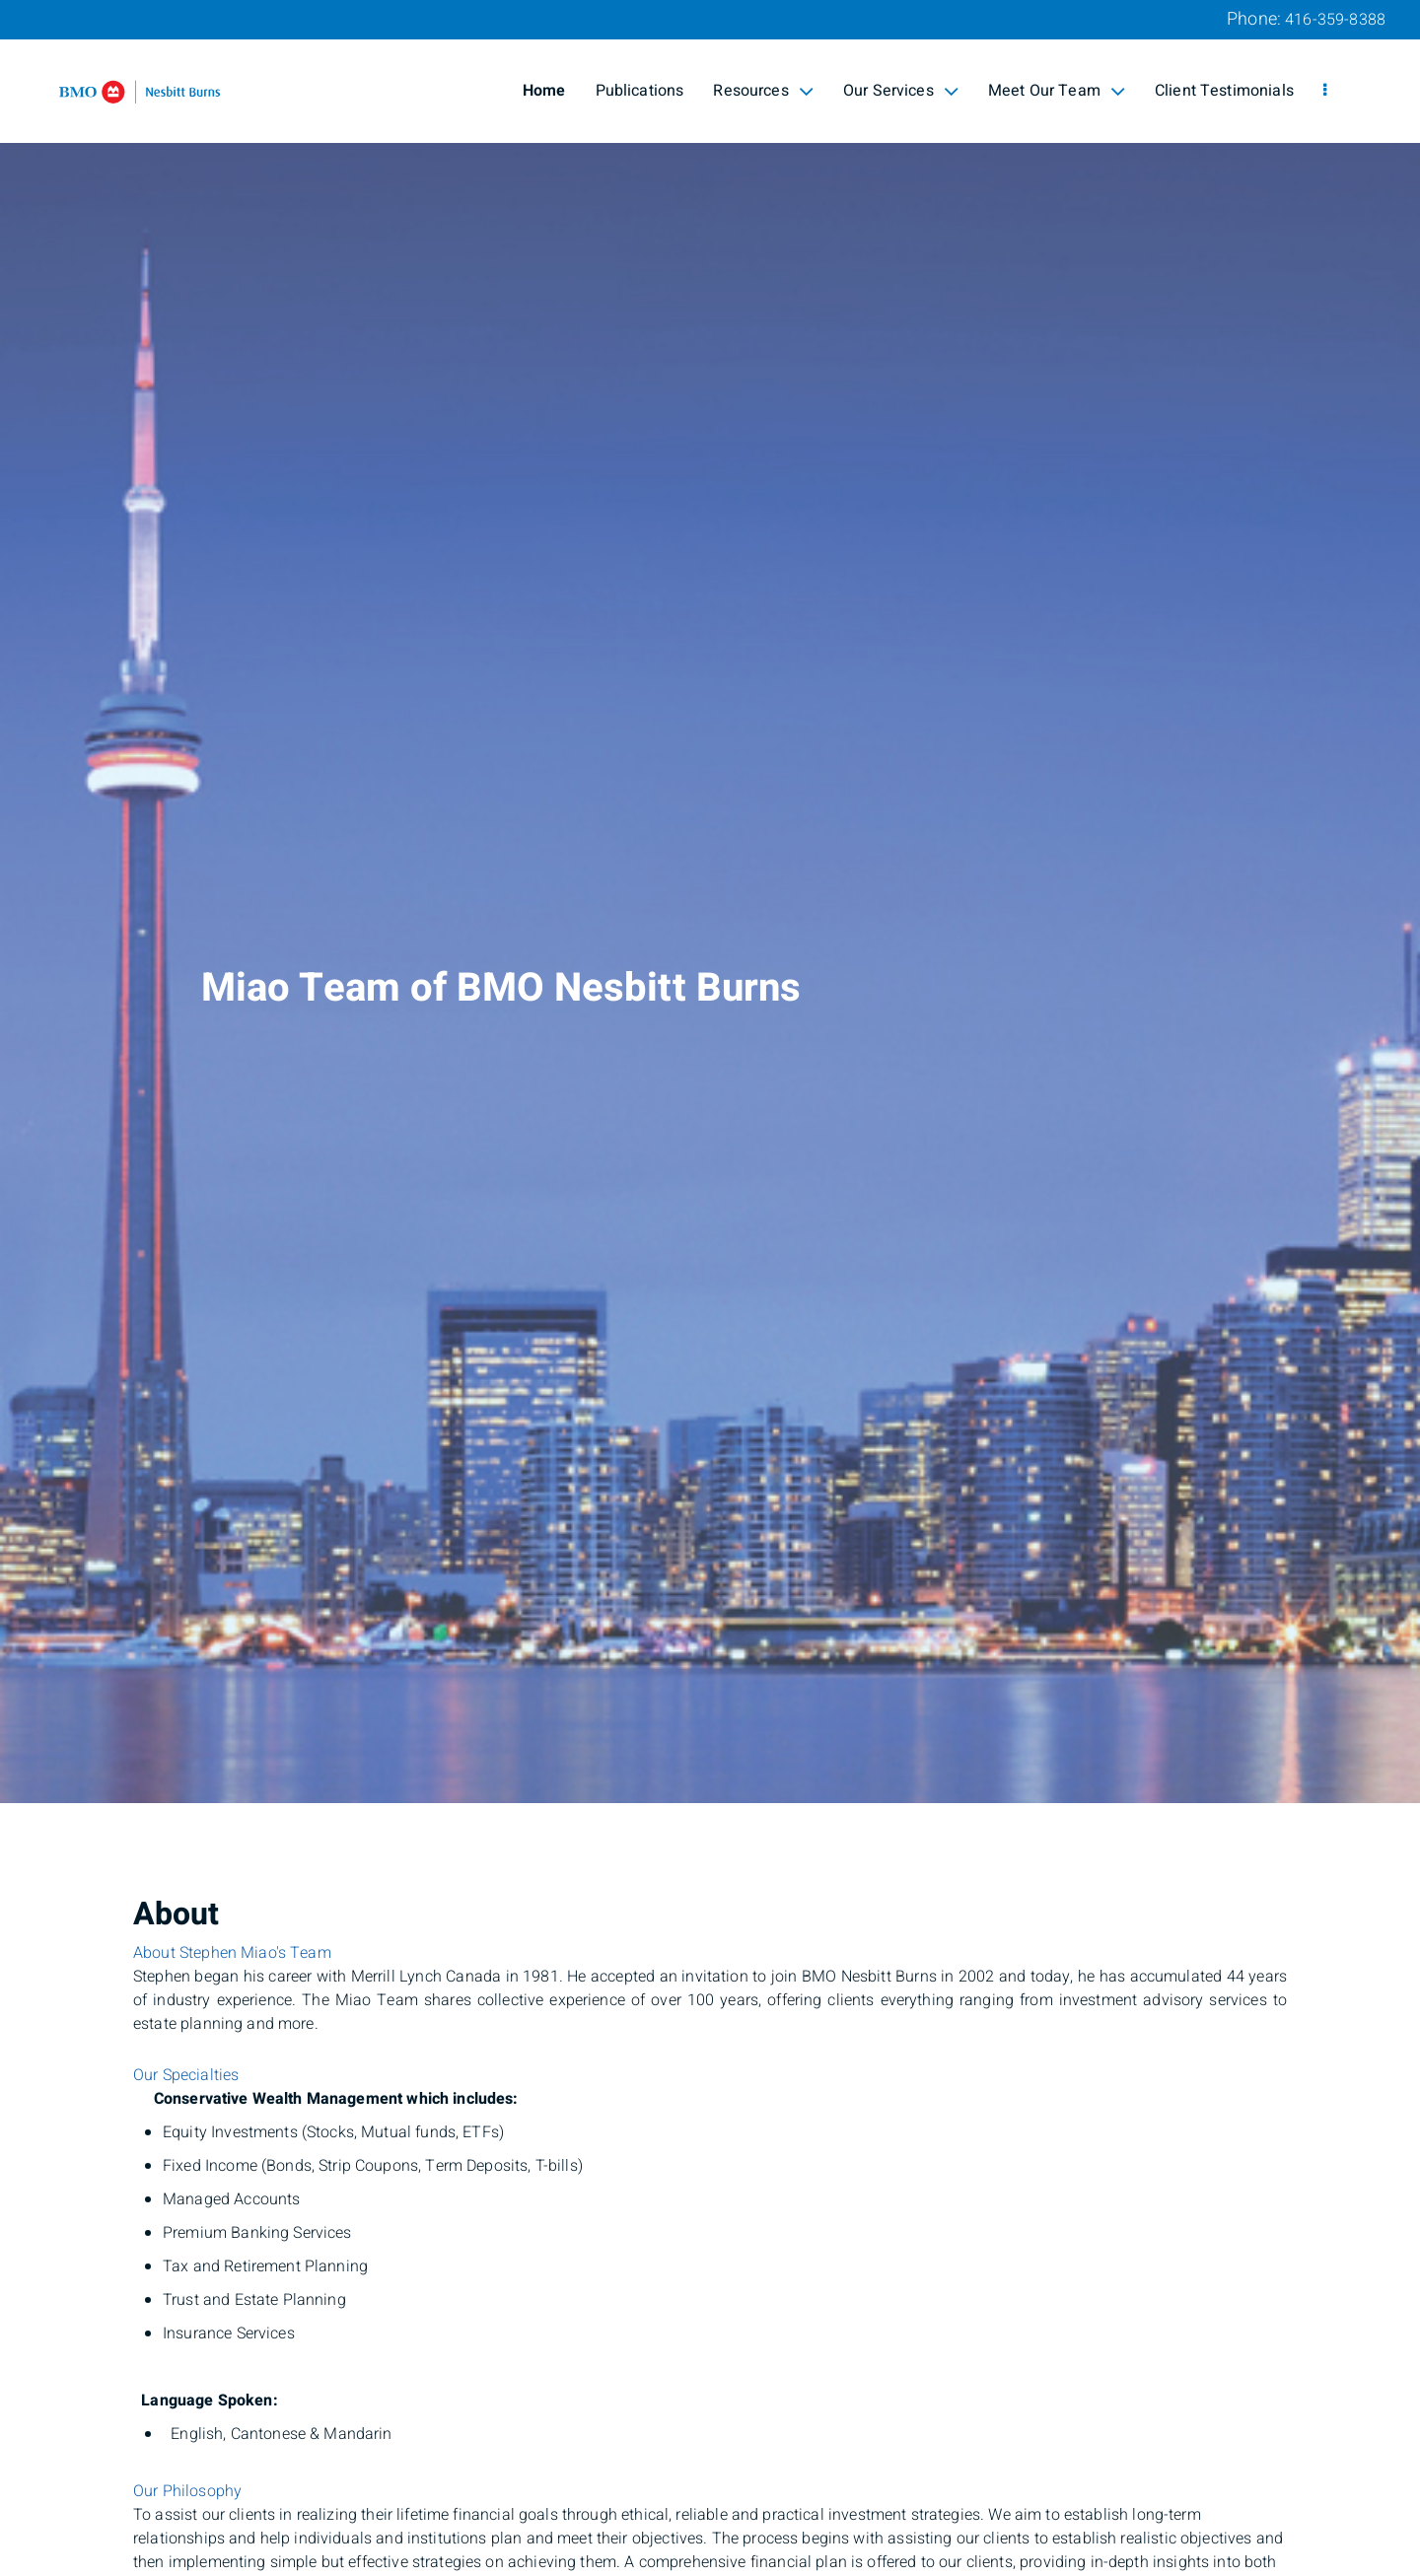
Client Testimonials (1224, 91)
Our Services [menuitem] (900, 91)
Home (544, 91)
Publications (640, 91)
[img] (710, 901)
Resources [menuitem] (763, 91)
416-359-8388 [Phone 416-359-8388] (1335, 20)
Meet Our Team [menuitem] (1056, 91)
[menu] (1325, 90)
